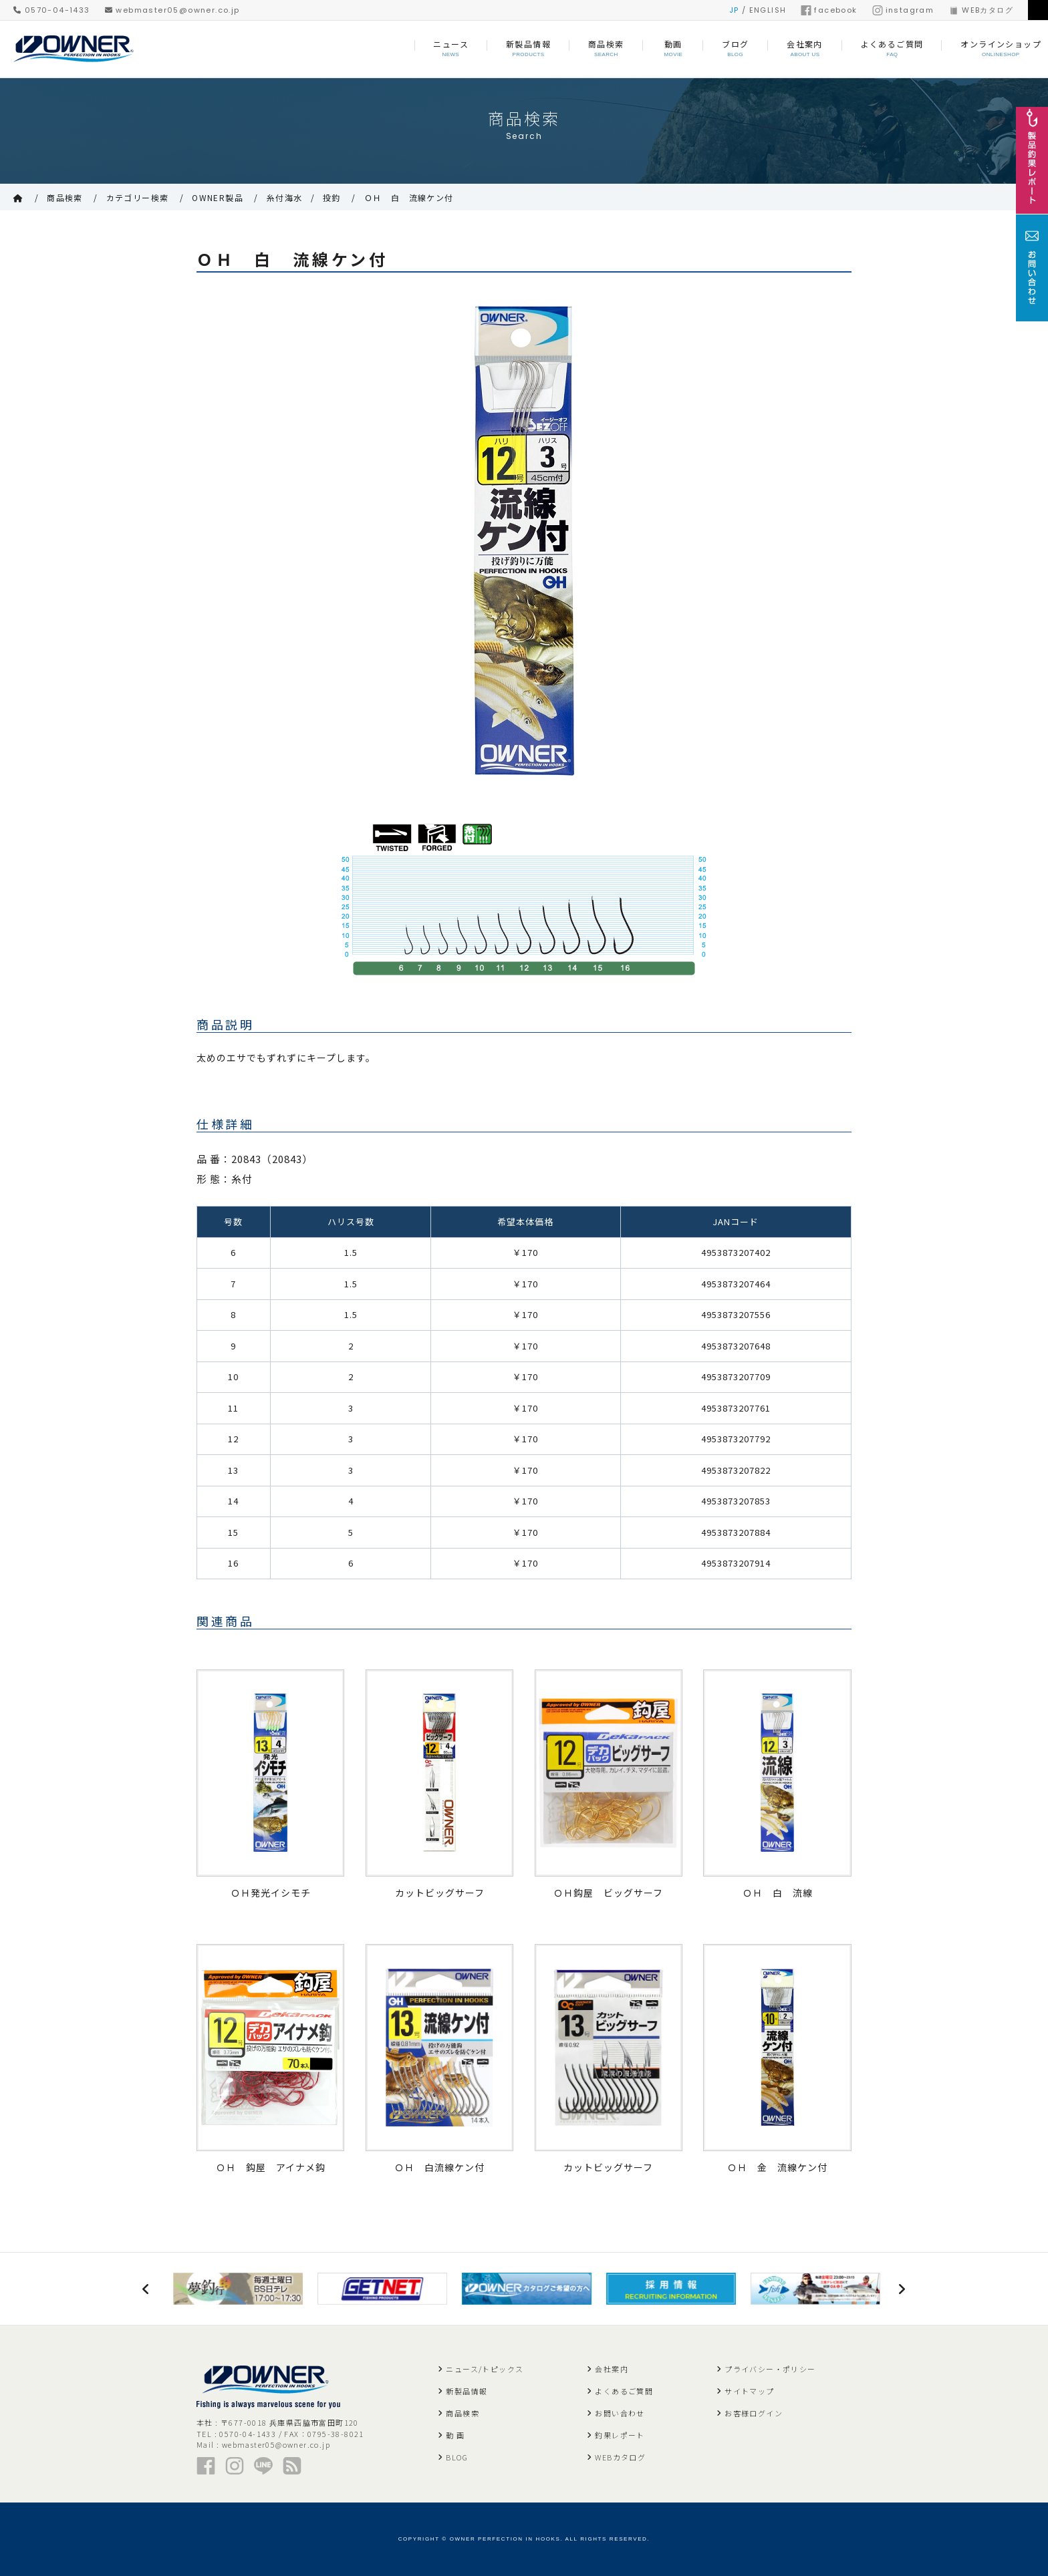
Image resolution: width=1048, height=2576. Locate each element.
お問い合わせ (619, 2413)
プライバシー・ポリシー (770, 2369)
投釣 (332, 197)
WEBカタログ (980, 10)
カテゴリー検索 (137, 197)
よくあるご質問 (624, 2391)
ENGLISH (768, 10)
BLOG (457, 2457)
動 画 (455, 2435)
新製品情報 (466, 2391)
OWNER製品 (217, 197)
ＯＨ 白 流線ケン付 (409, 197)
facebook (829, 10)
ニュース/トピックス (484, 2369)
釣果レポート (619, 2435)
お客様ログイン (754, 2413)
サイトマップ (749, 2391)
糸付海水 (285, 197)
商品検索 (65, 197)
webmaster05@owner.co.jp (172, 10)
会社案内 (611, 2369)
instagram (903, 10)
